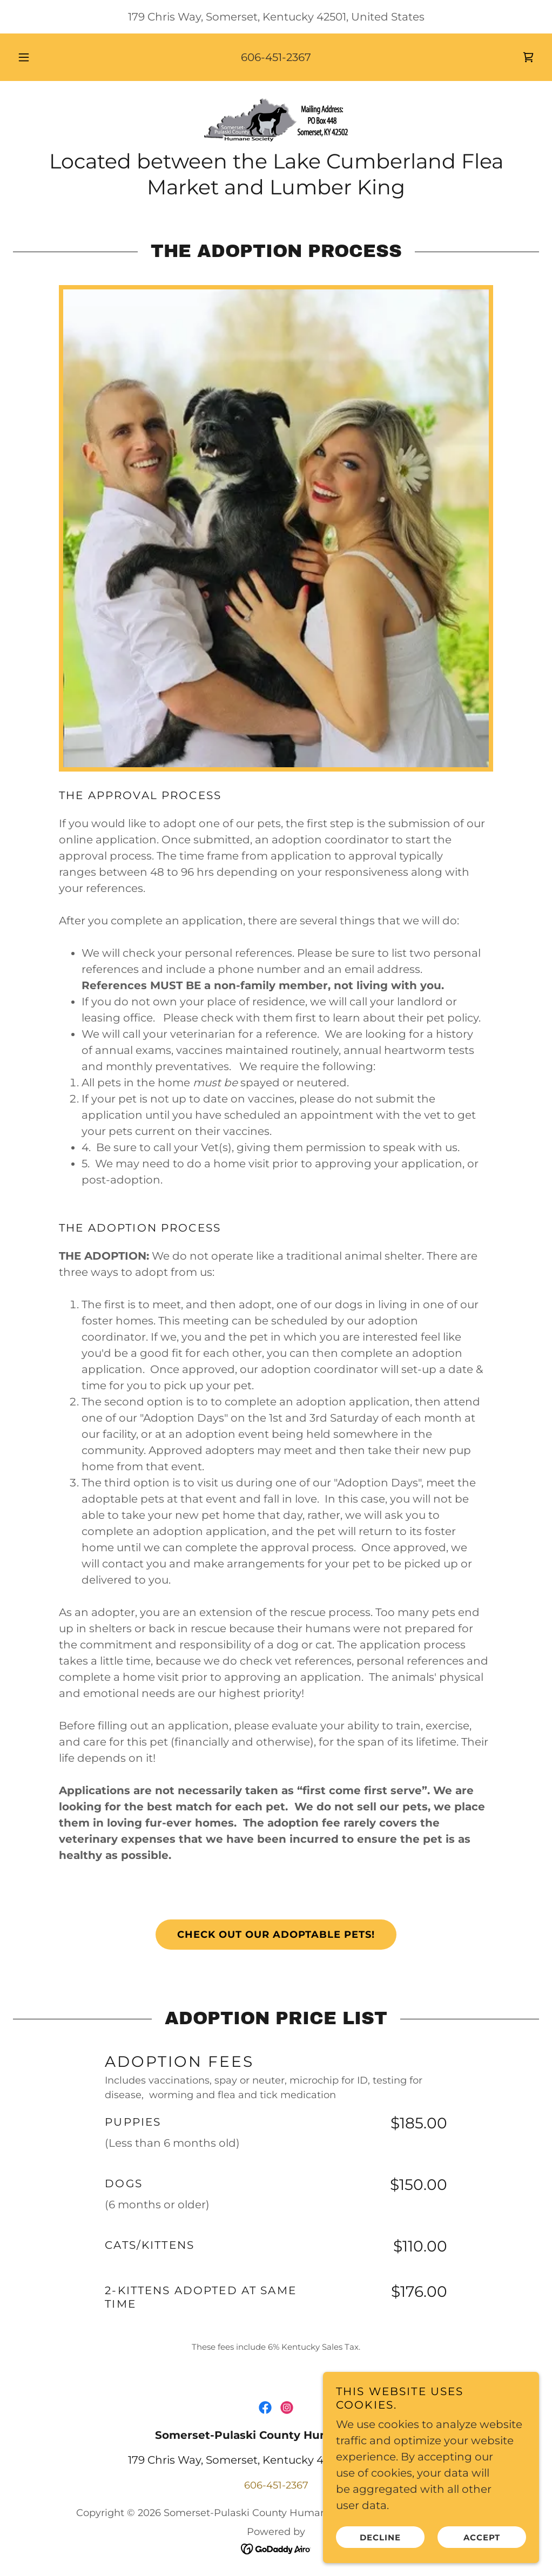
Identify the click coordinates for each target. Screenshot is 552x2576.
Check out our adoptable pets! (276, 1935)
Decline (380, 2537)
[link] (528, 57)
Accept (481, 2537)
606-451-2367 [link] (276, 57)
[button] (36, 57)
